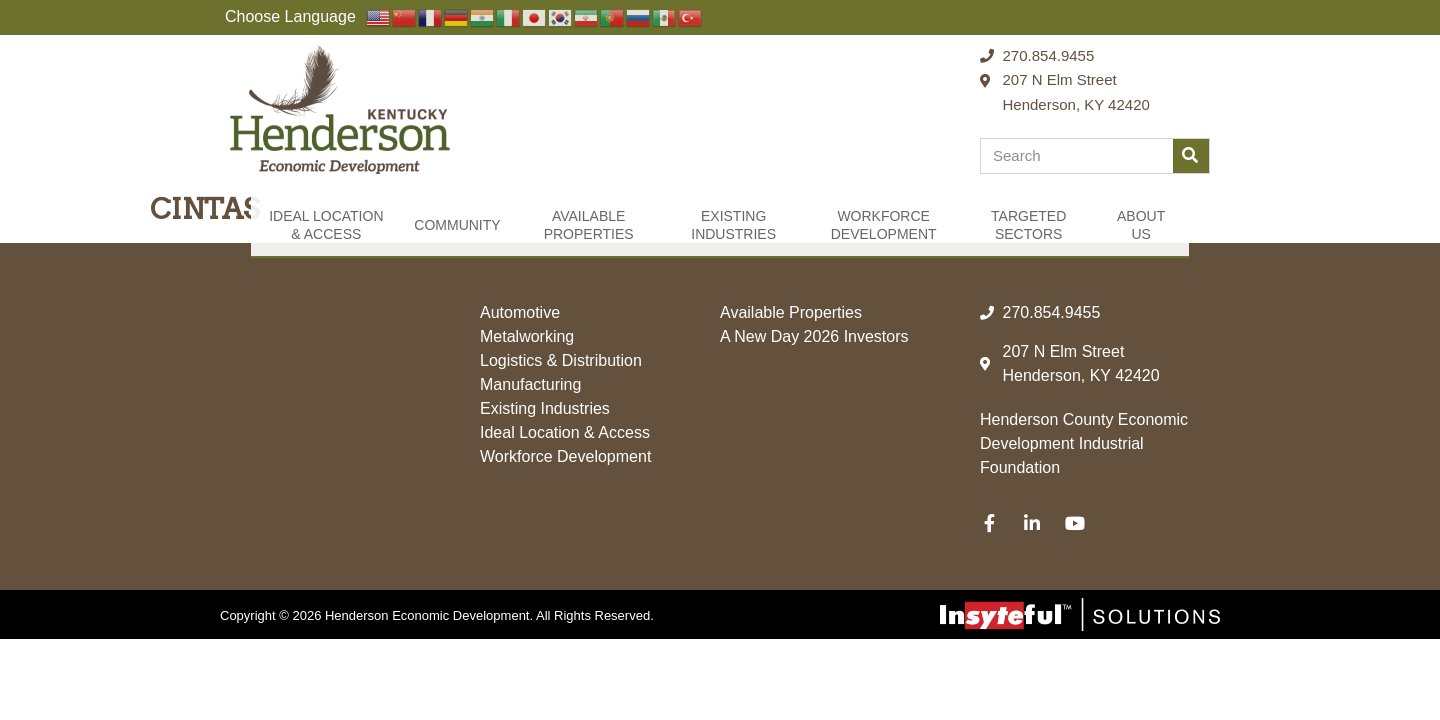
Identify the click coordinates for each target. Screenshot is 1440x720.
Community (457, 225)
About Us (1141, 225)
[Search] (1191, 156)
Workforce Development (884, 225)
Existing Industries (733, 225)
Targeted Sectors (1028, 225)
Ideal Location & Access (326, 225)
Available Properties (589, 225)
